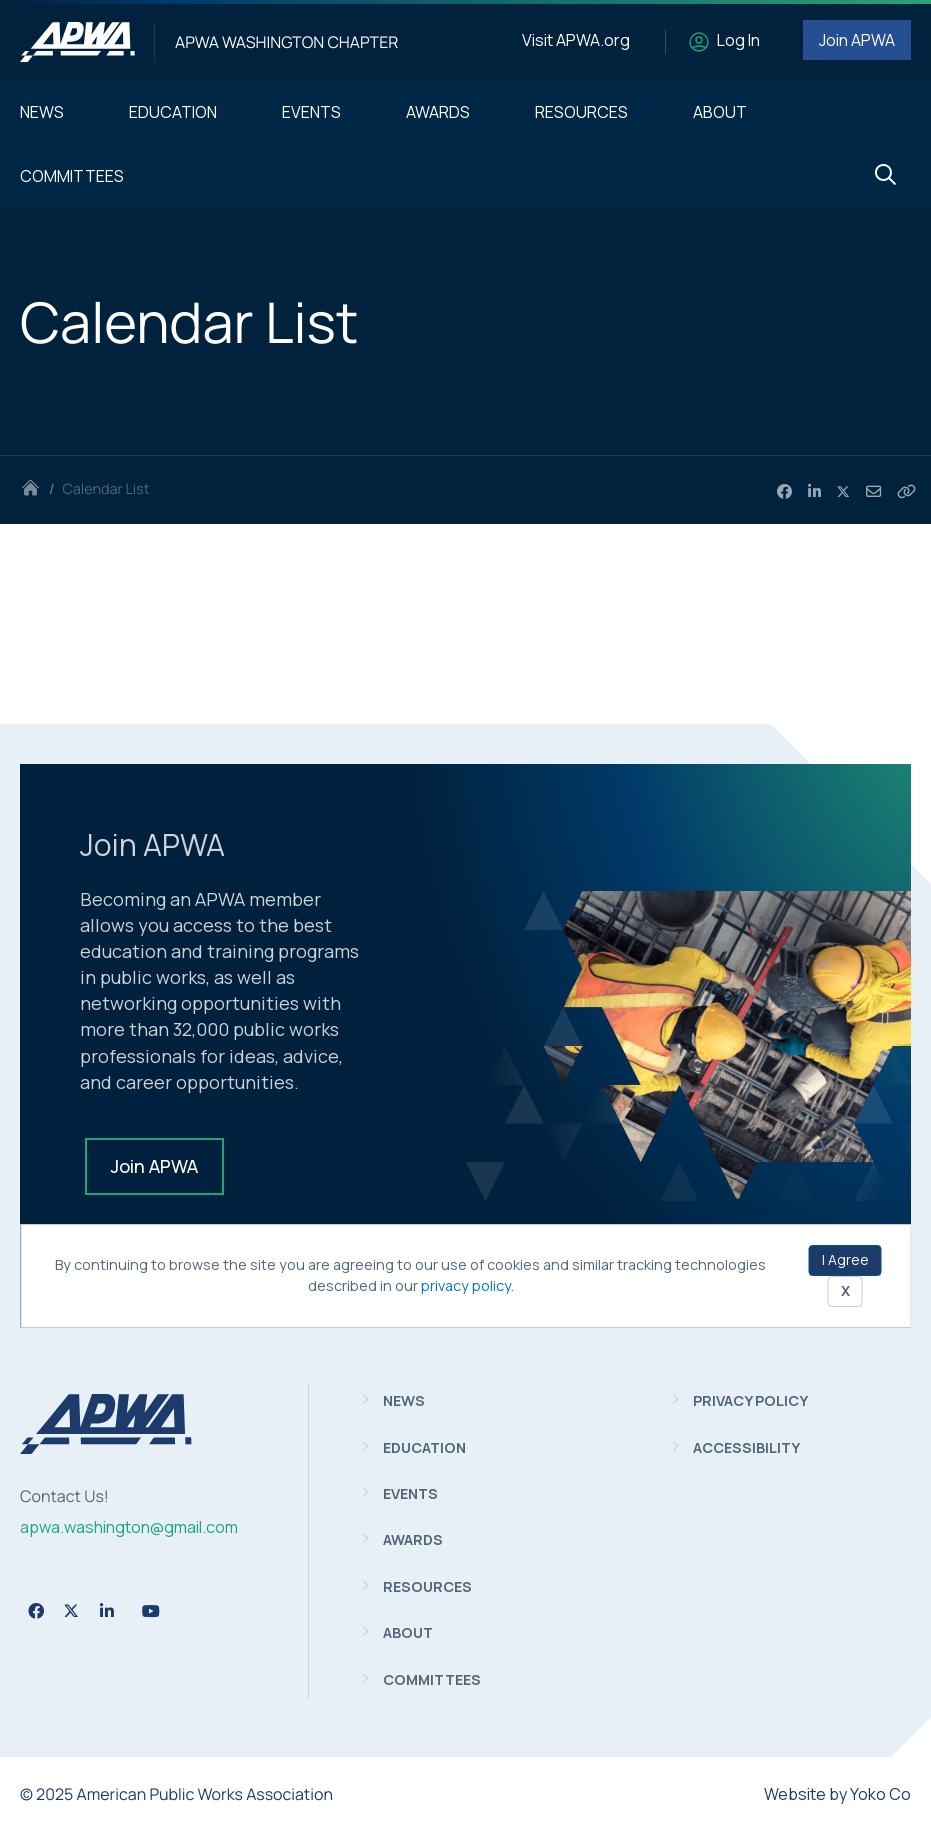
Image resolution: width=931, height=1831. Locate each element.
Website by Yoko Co (837, 1794)
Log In (738, 40)
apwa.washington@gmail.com (129, 1527)
